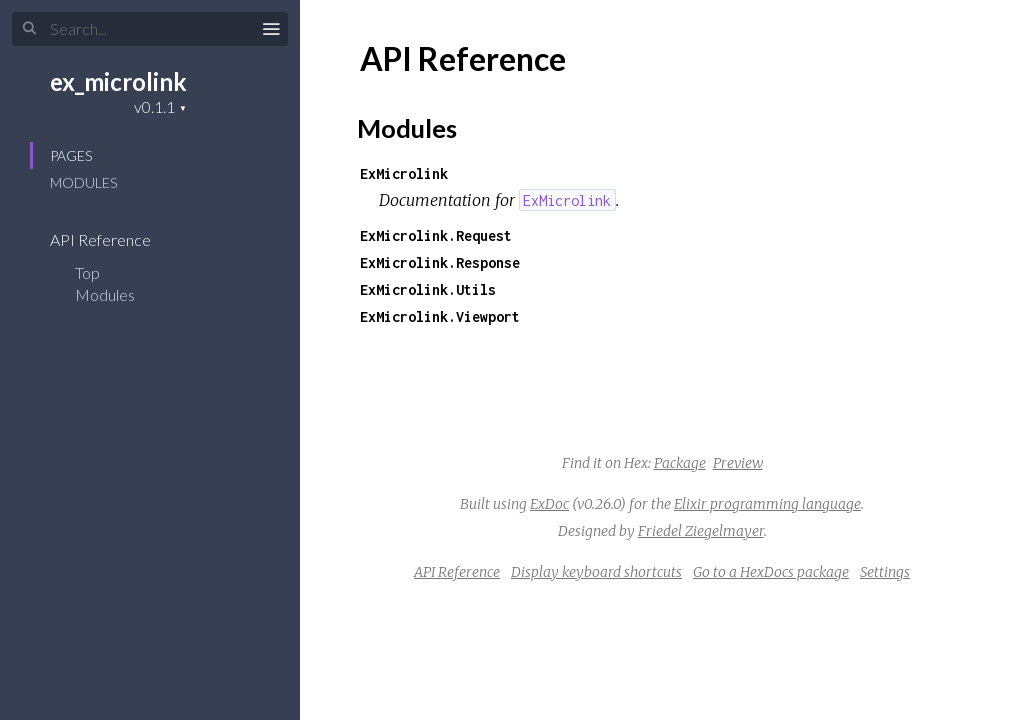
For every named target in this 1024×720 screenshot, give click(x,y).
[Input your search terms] (150, 29)
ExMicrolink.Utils (428, 289)
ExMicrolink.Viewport (440, 316)
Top (87, 272)
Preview (738, 463)
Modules (83, 182)
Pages (71, 155)
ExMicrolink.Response (440, 262)
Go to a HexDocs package (771, 572)
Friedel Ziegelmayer (701, 531)
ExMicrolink (404, 173)
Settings (885, 572)
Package (680, 463)
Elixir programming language (767, 504)
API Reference (113, 239)
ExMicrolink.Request (436, 235)
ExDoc (549, 504)
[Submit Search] (29, 29)
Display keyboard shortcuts (596, 572)
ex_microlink (118, 81)
